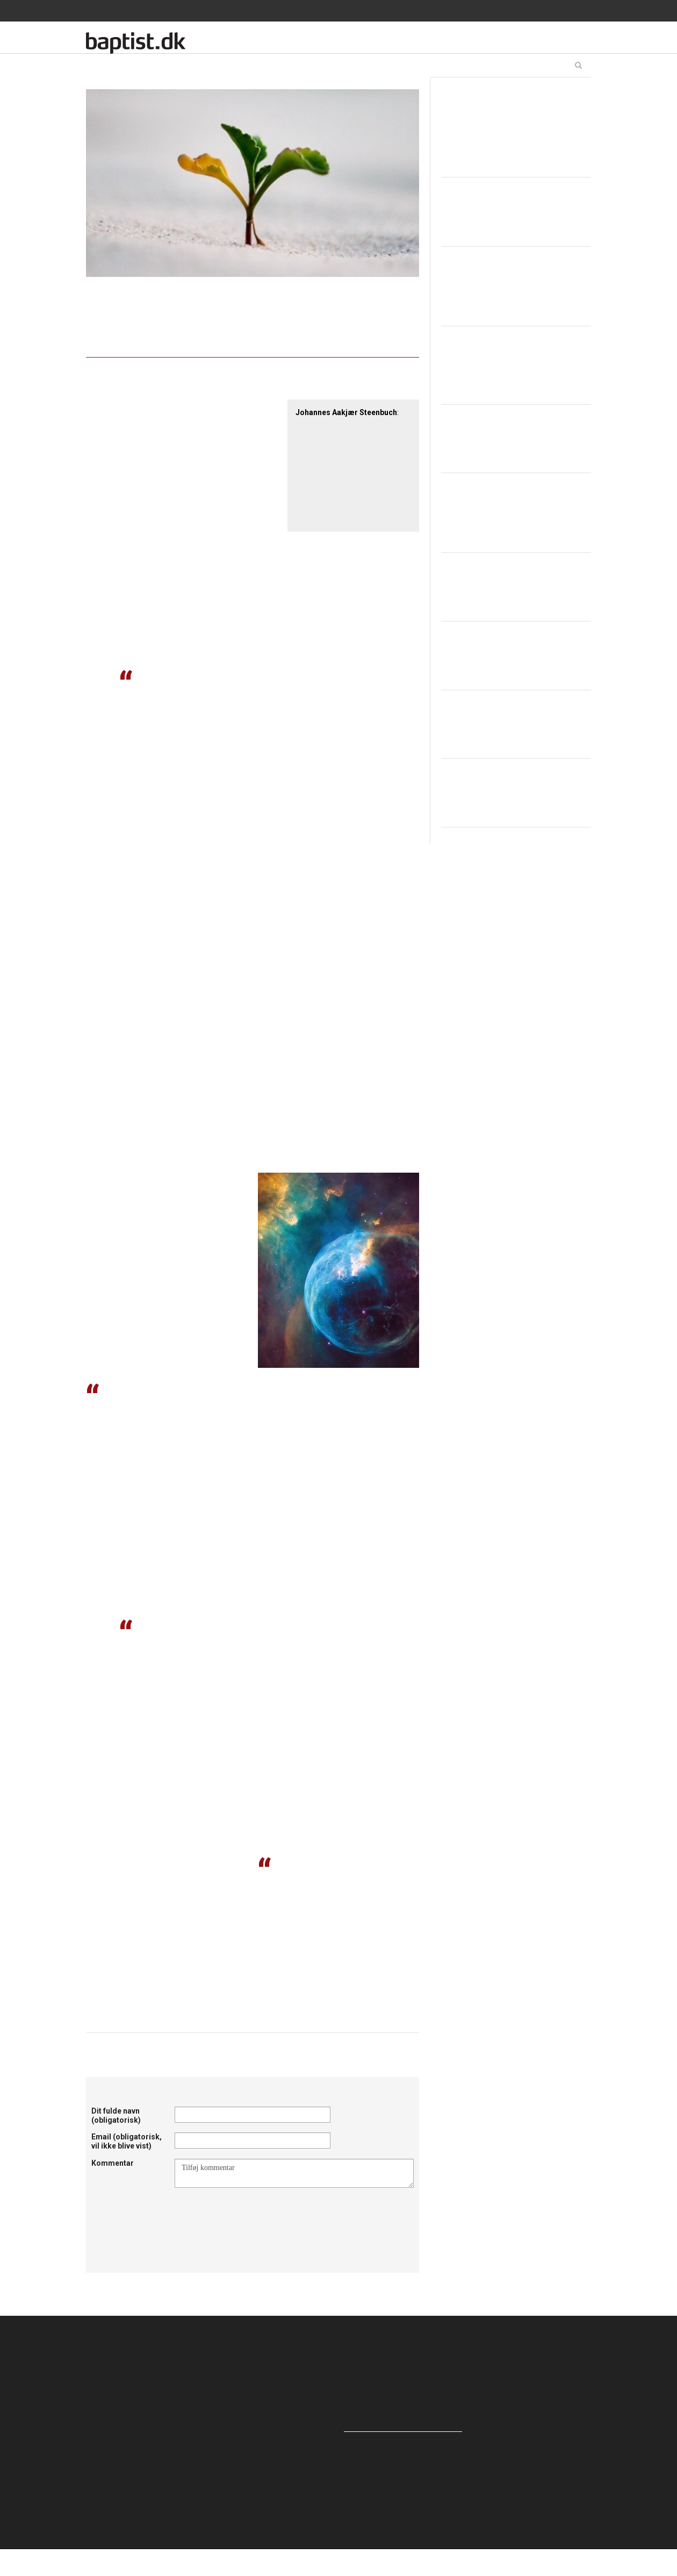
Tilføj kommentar (294, 2173)
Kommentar (112, 2163)
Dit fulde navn (116, 2115)
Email (126, 2141)
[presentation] (256, 2214)
